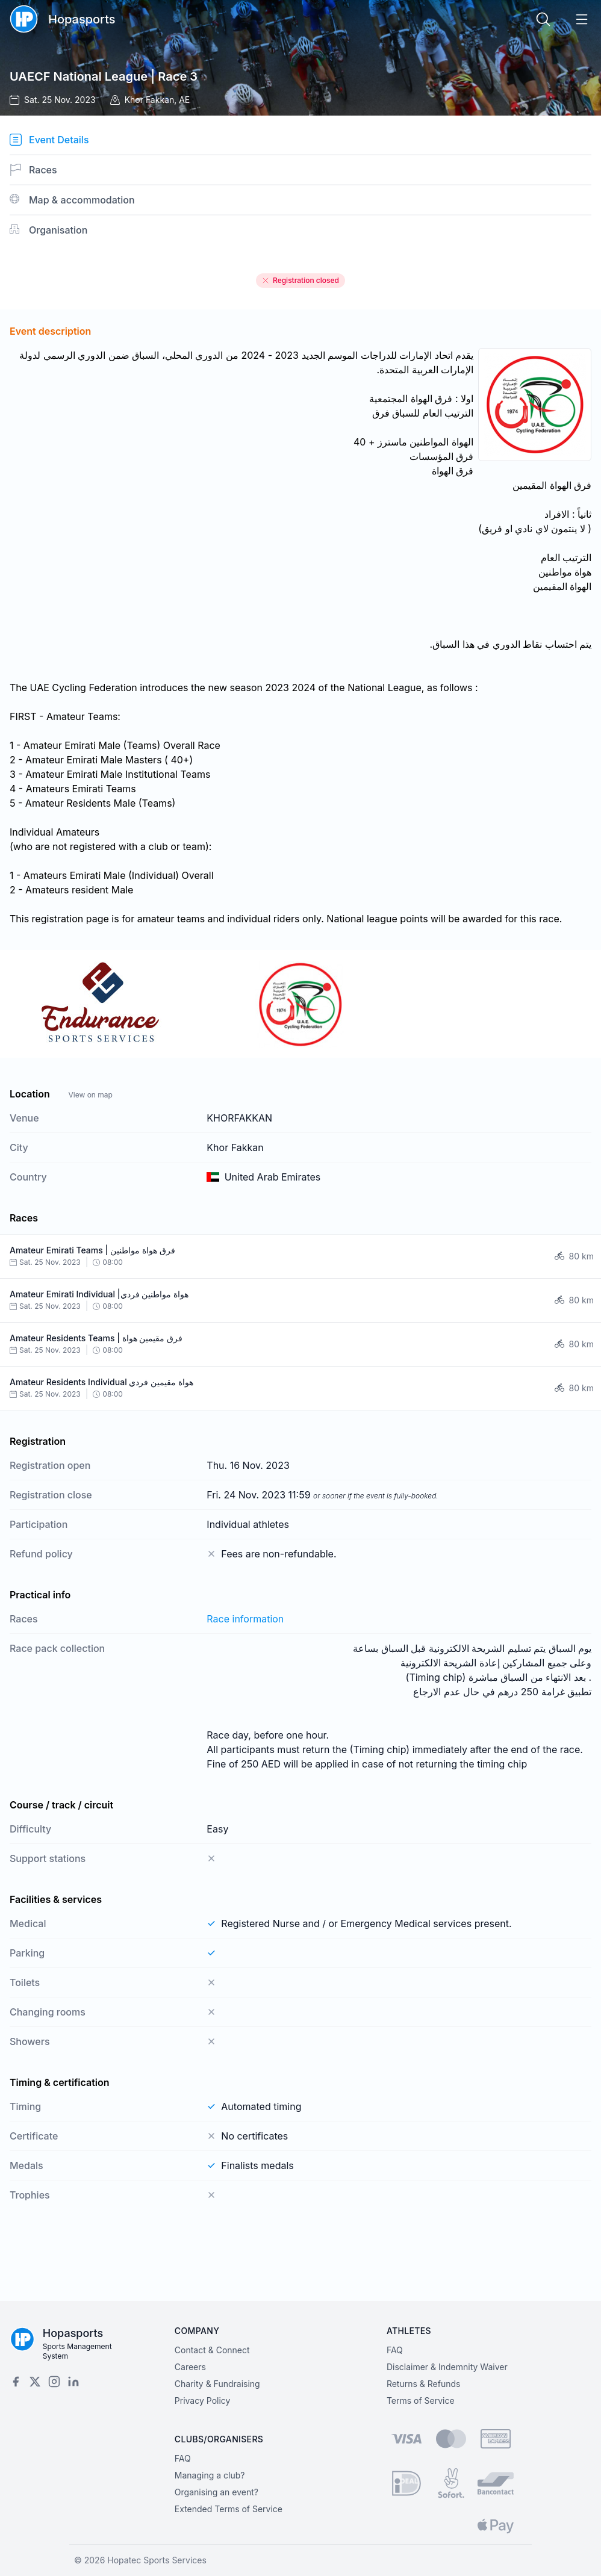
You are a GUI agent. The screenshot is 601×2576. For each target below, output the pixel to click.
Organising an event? (216, 2492)
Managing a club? (210, 2475)
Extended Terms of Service (228, 2509)
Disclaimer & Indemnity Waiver (447, 2367)
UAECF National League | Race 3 (104, 76)
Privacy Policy (203, 2400)
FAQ (395, 2350)
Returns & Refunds (424, 2384)
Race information (245, 1619)
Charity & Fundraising (217, 2384)
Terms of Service (421, 2400)
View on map (90, 1094)
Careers (190, 2367)
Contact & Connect (212, 2350)
